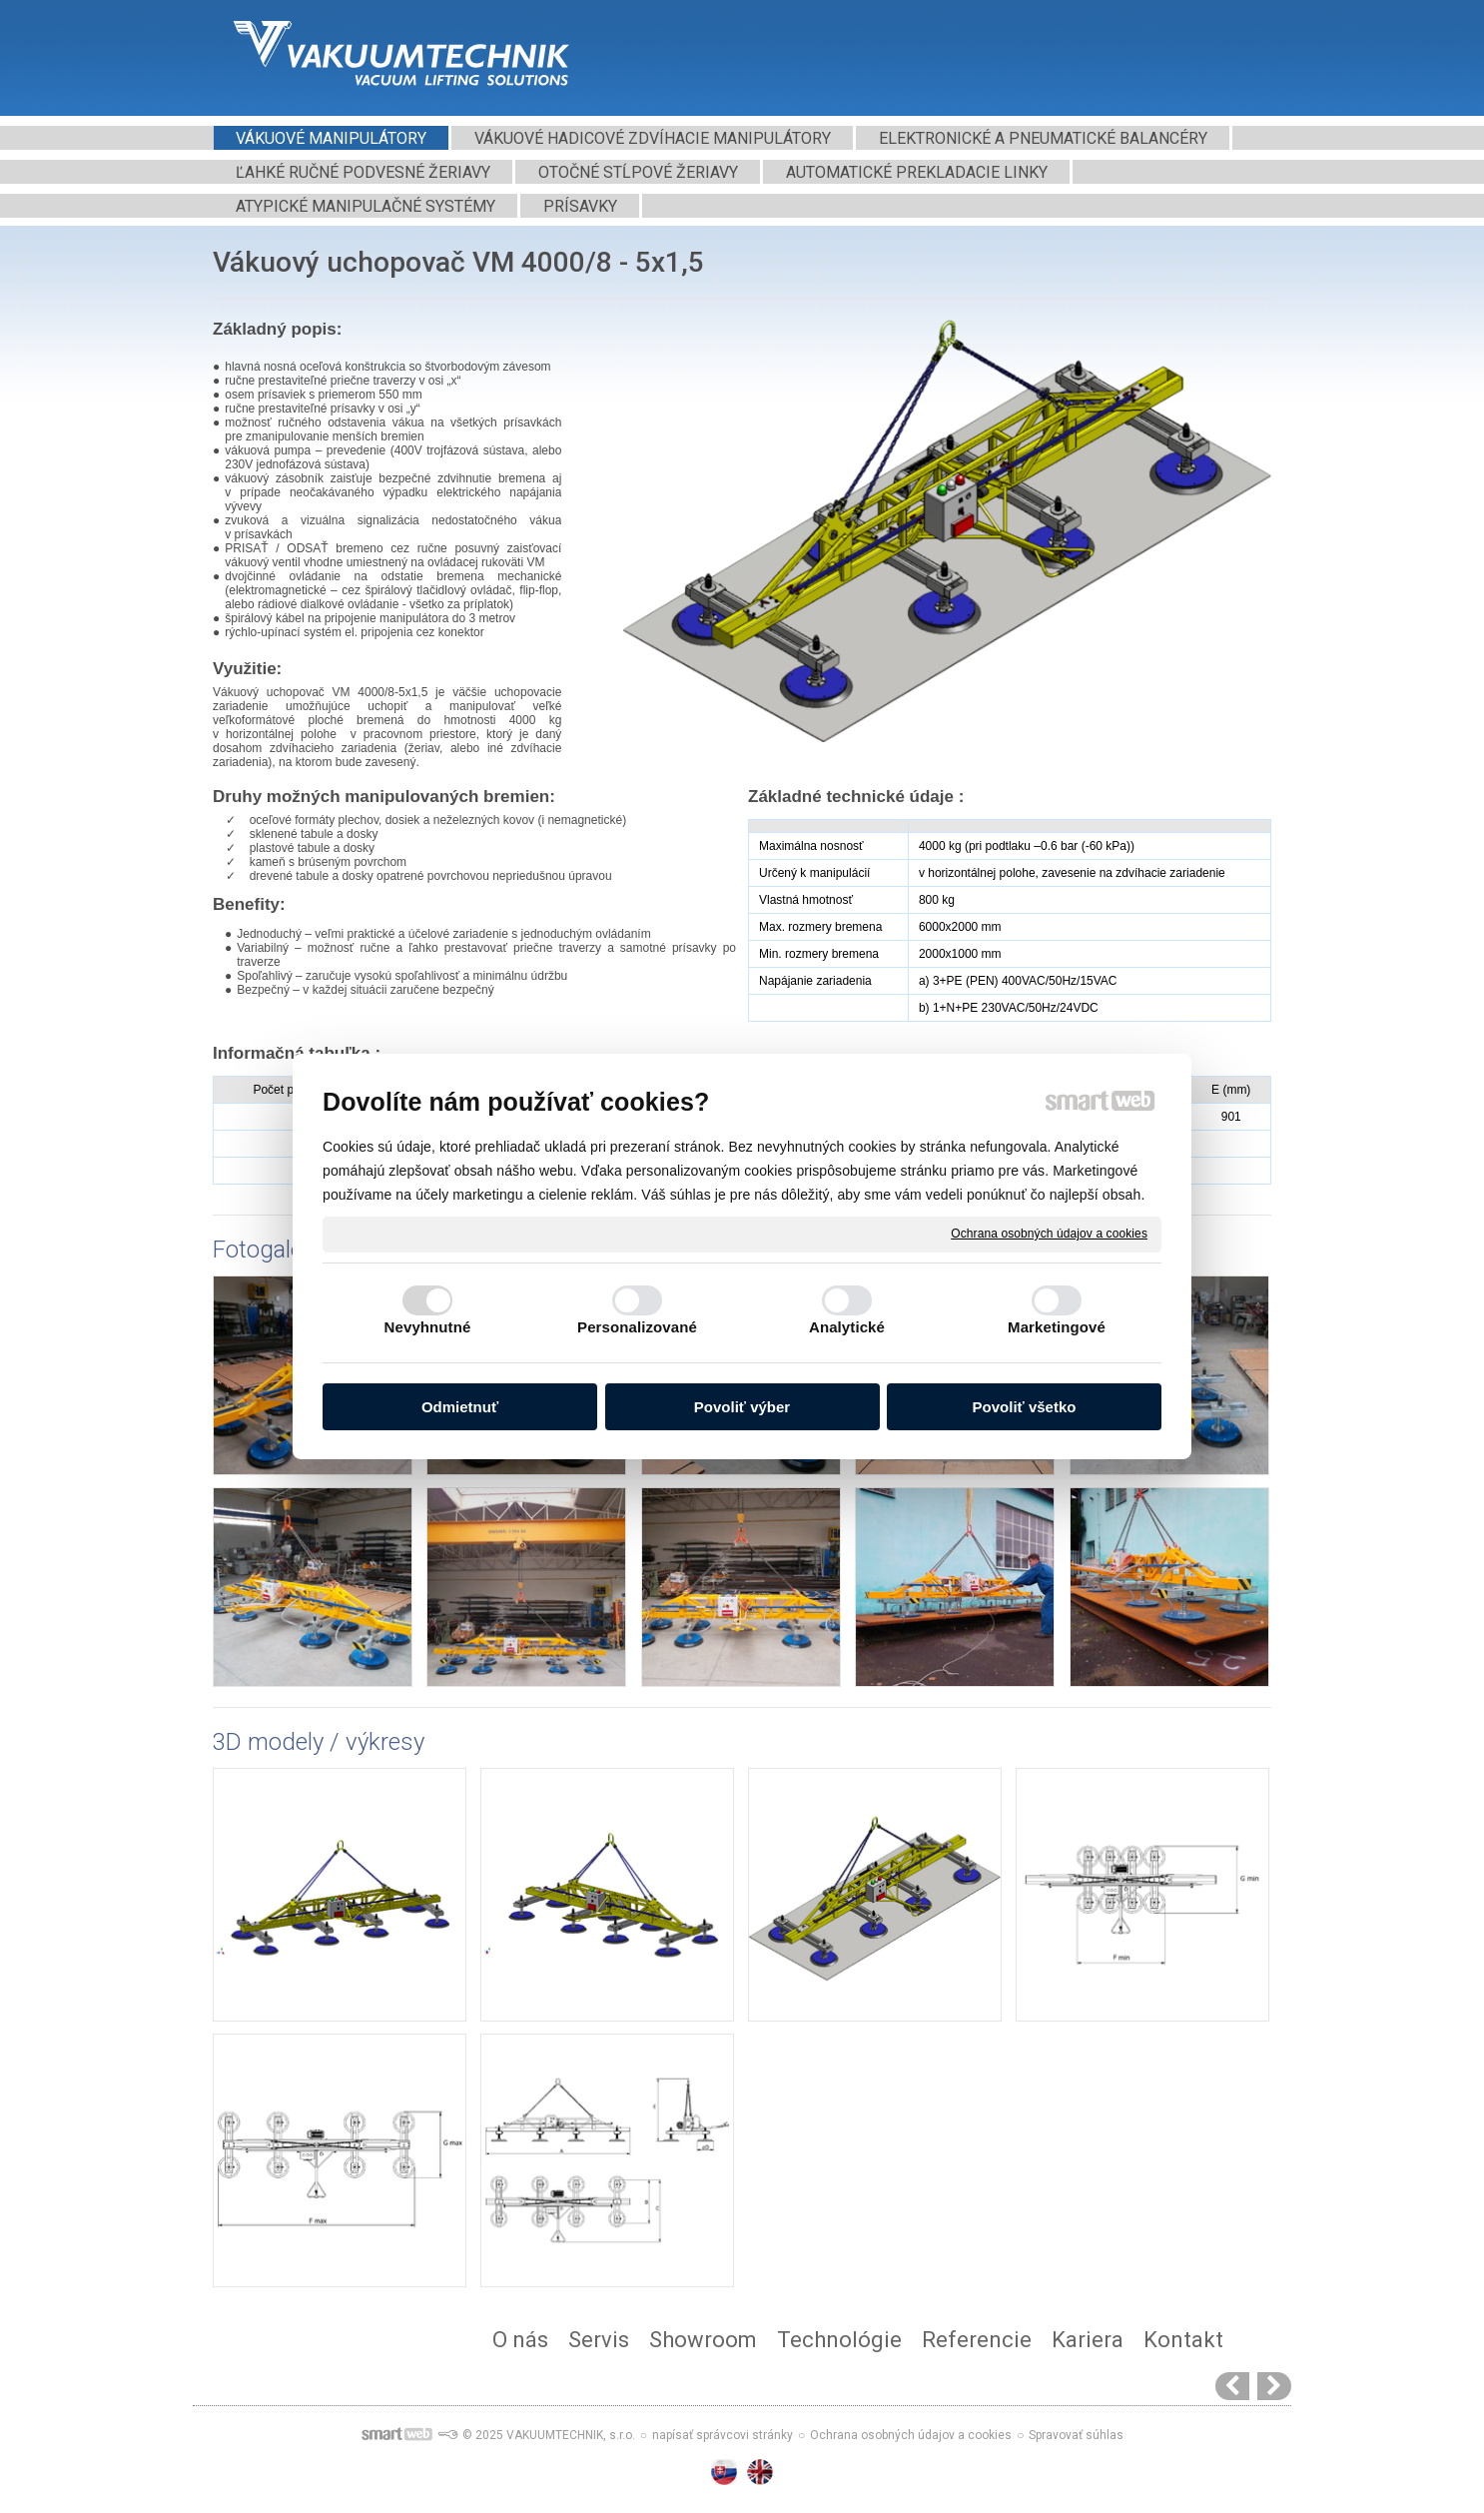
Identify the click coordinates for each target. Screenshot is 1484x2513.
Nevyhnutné (427, 1326)
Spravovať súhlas (1076, 2435)
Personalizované (637, 1326)
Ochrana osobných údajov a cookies (1049, 1234)
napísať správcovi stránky (722, 2435)
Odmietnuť (459, 1406)
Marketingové (1057, 1326)
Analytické (847, 1326)
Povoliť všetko (1025, 1406)
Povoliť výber (742, 1406)
